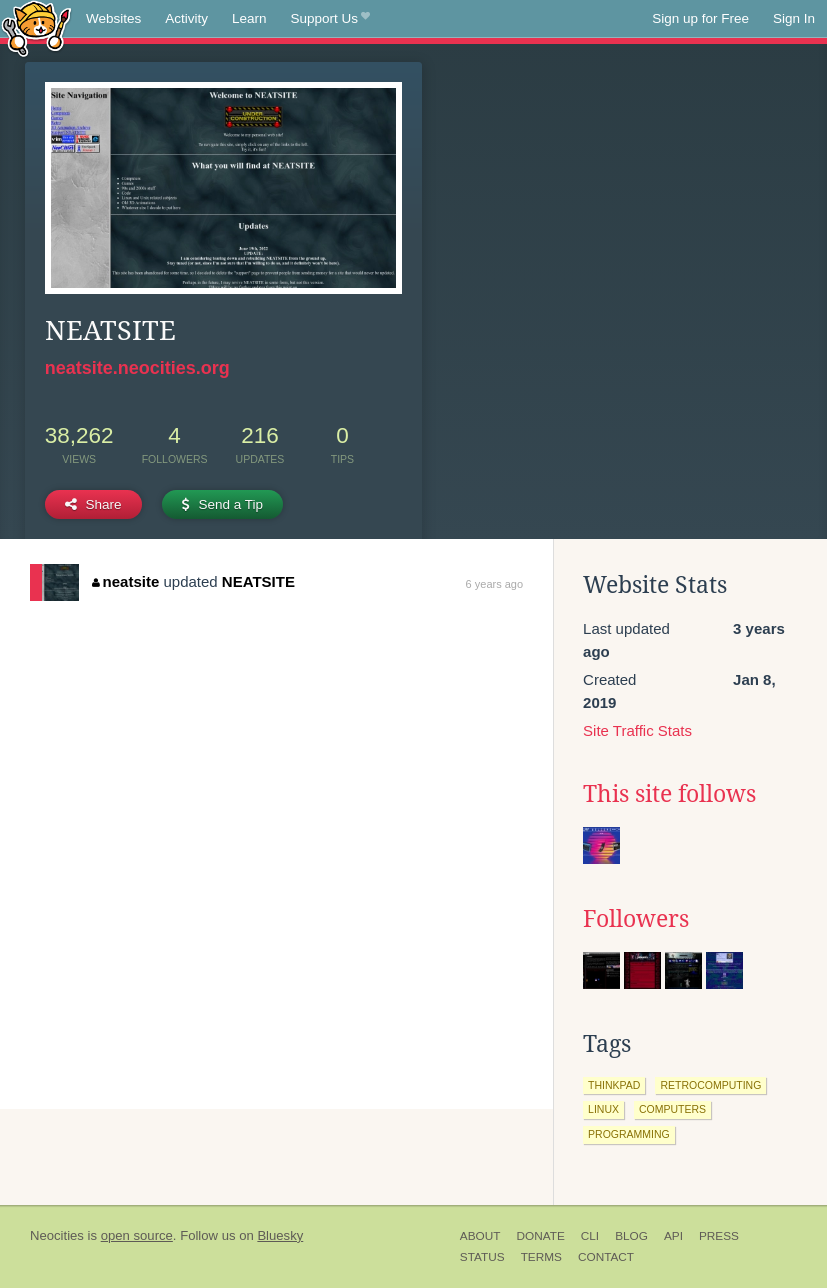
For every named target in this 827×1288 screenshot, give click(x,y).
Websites (113, 18)
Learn (249, 18)
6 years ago (494, 584)
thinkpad (614, 1085)
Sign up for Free (700, 18)
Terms (541, 1257)
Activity (186, 18)
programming (629, 1134)
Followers (636, 919)
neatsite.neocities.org (137, 368)
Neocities (57, 1235)
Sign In (794, 18)
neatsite (125, 581)
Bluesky (280, 1235)
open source (137, 1235)
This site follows (669, 794)
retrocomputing (710, 1085)
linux (603, 1109)
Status (482, 1257)
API (673, 1236)
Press (719, 1236)
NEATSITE (258, 581)
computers (672, 1109)
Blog (631, 1236)
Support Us (330, 19)
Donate (540, 1236)
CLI (590, 1236)
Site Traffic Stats (637, 730)
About (480, 1236)
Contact (606, 1257)
